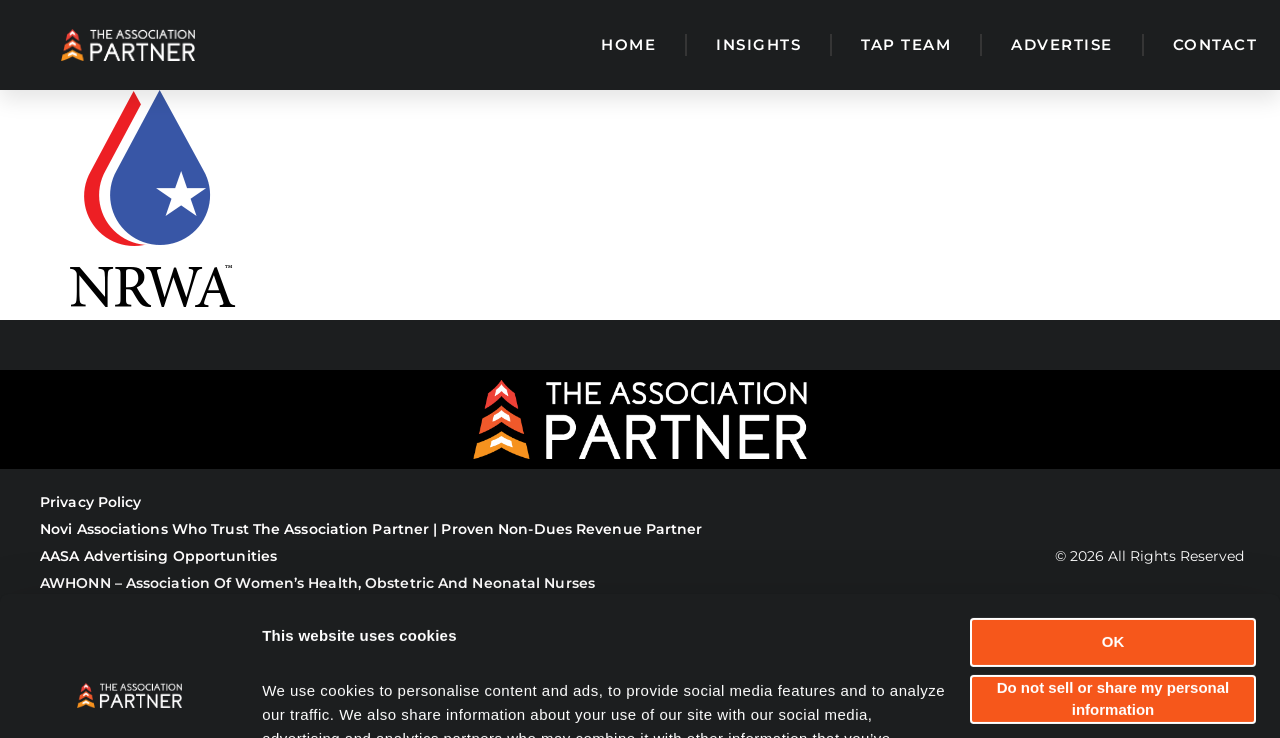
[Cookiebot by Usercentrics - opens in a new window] (129, 699)
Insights (758, 44)
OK (1113, 522)
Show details (308, 698)
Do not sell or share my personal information (1113, 579)
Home (628, 44)
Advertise (1062, 44)
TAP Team (906, 44)
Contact (1215, 44)
